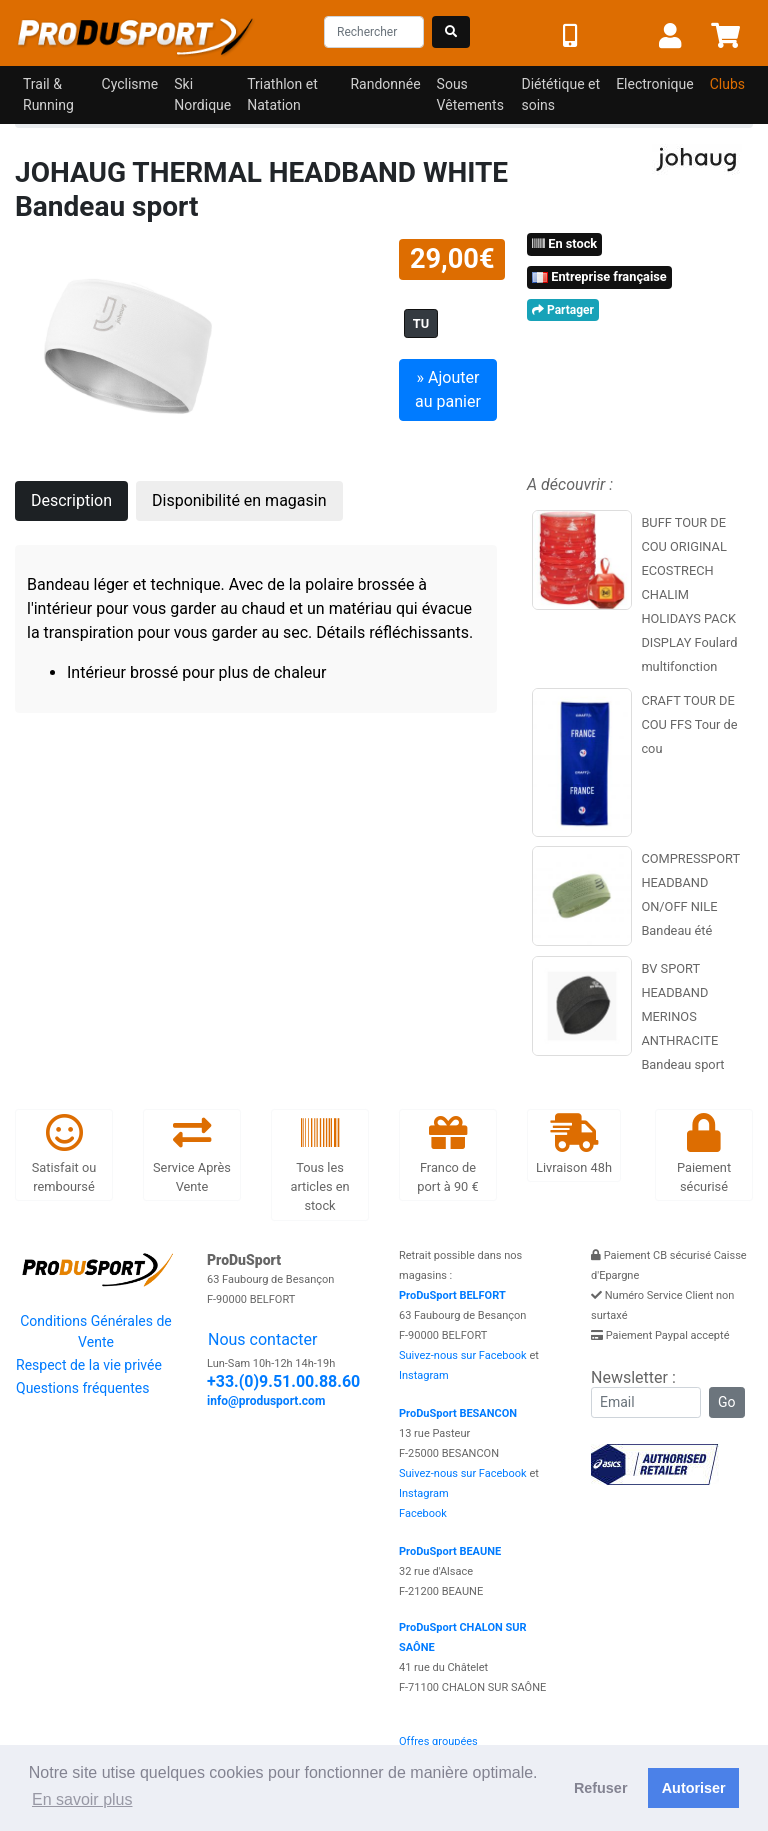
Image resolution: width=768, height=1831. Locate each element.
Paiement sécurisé (704, 1154)
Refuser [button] (601, 1788)
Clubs (727, 84)
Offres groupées (438, 1741)
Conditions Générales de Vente (96, 1331)
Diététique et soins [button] (560, 94)
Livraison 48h (574, 1144)
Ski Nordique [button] (202, 94)
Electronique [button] (655, 84)
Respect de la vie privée (89, 1365)
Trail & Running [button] (48, 94)
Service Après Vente (192, 1154)
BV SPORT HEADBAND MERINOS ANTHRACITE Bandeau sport (682, 1016)
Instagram (424, 1375)
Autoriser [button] (694, 1788)
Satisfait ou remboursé (64, 1154)
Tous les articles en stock (319, 1164)
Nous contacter (262, 1339)
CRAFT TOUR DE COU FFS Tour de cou (689, 724)
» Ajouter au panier (448, 389)
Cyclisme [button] (130, 84)
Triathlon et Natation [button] (282, 94)
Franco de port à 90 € (447, 1154)
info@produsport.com (266, 1401)
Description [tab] (71, 500)
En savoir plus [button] (82, 1799)
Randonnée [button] (385, 84)
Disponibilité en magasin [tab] (239, 500)
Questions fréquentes (82, 1388)
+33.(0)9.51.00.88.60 (283, 1381)
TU (421, 323)
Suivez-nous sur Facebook (463, 1355)
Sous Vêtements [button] (470, 94)
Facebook (423, 1513)
